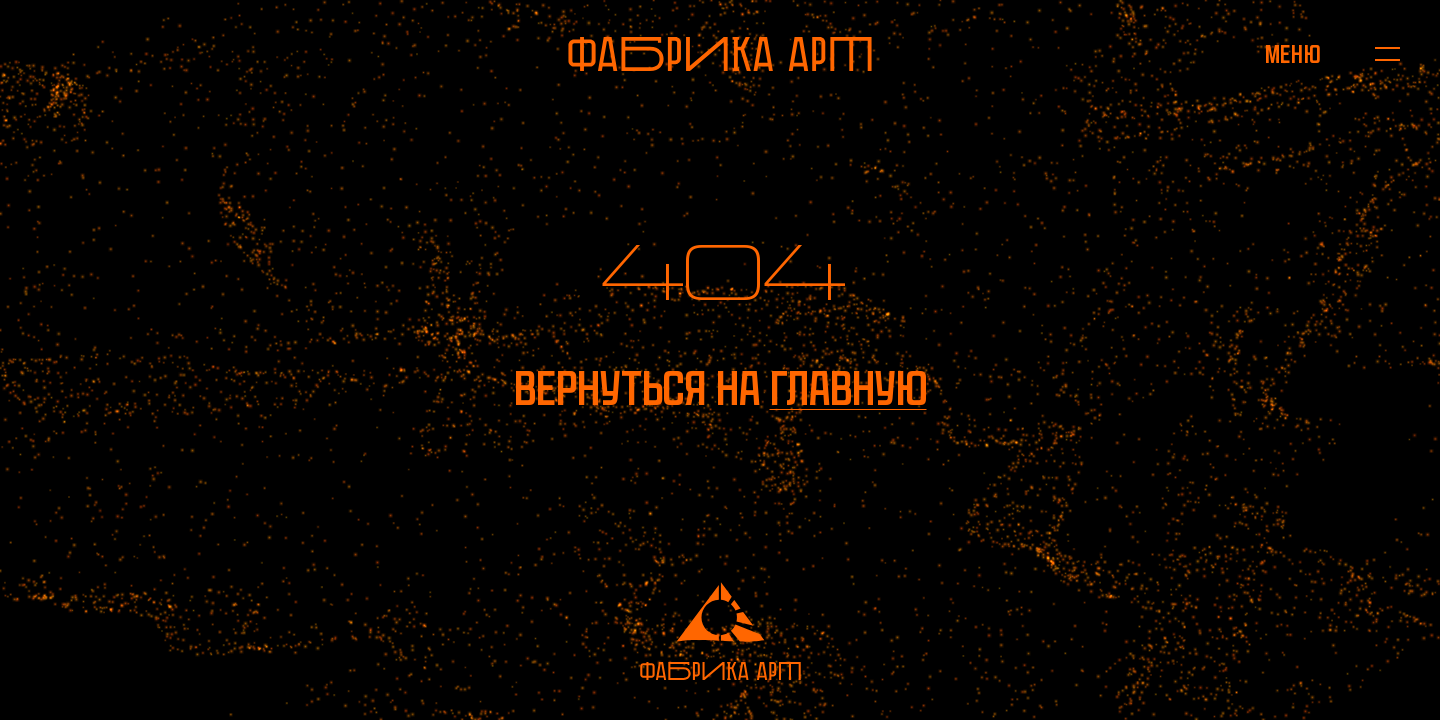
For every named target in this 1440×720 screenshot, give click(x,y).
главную (848, 388)
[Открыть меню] (1292, 54)
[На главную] (720, 54)
